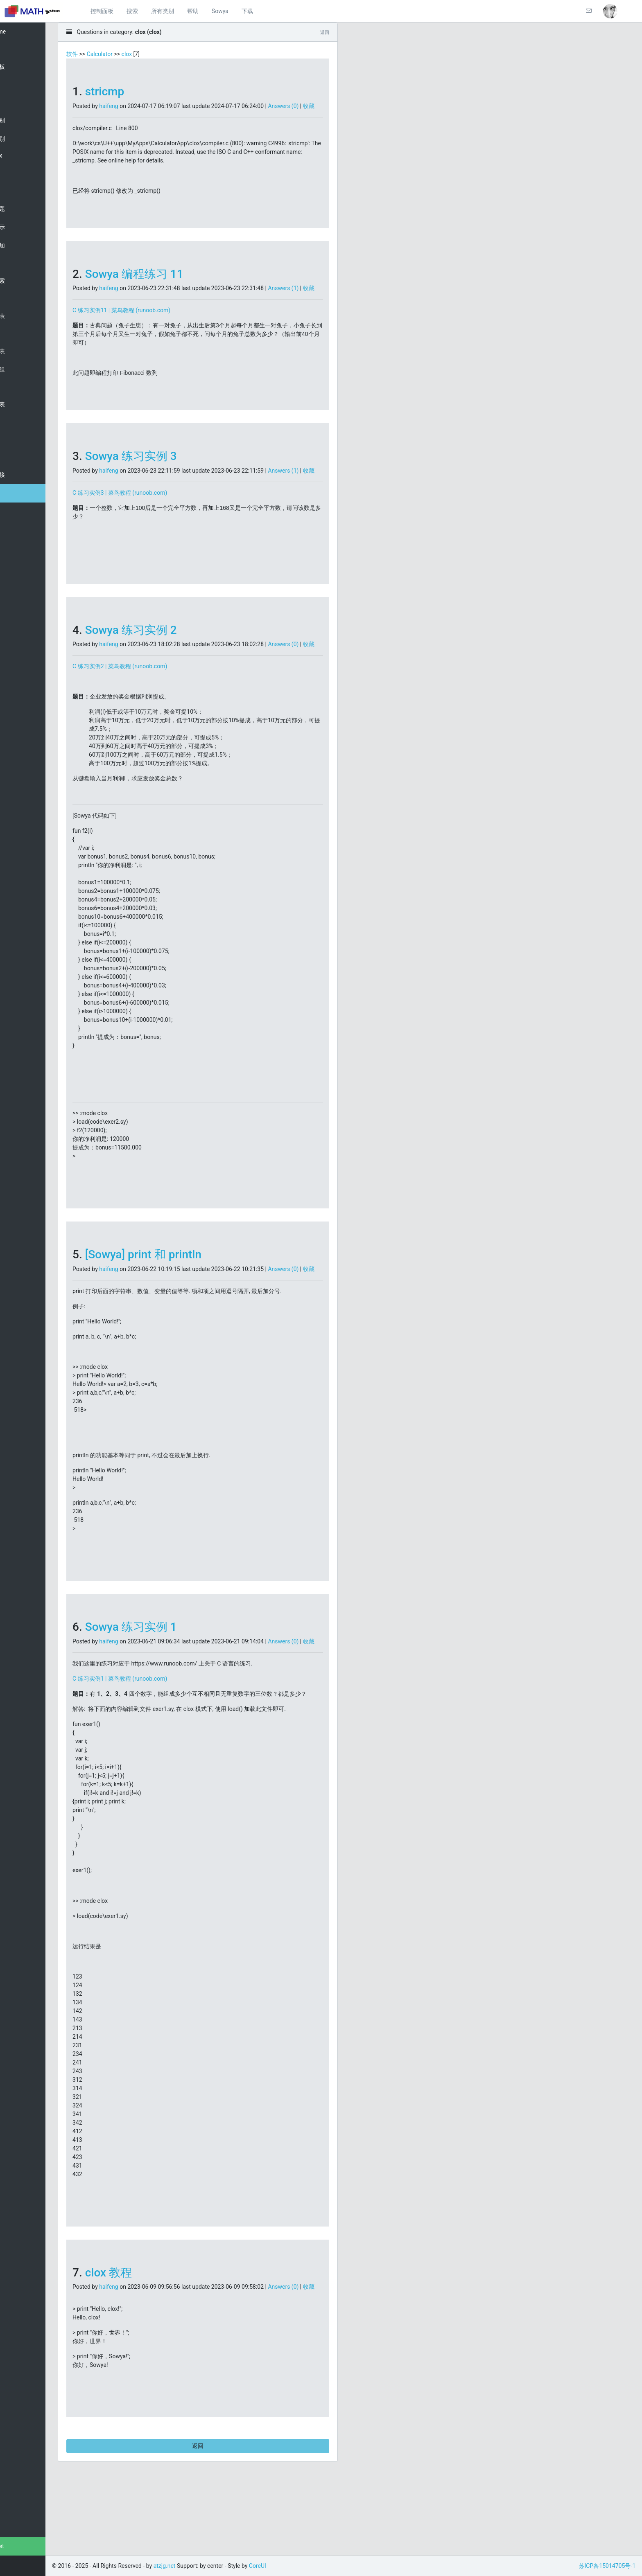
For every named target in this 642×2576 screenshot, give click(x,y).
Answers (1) (319, 296)
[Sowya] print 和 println (180, 1289)
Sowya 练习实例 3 (167, 473)
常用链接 (24, 474)
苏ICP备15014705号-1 (607, 2565)
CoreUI (294, 2565)
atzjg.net (24, 2546)
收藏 (114, 114)
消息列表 (24, 404)
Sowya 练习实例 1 (167, 1670)
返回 (225, 2514)
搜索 (132, 11)
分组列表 (24, 351)
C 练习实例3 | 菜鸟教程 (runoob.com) (156, 518)
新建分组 (24, 369)
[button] (610, 11)
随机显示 (24, 227)
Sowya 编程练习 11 (171, 282)
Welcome (24, 31)
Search (21, 85)
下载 (247, 11)
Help (18, 493)
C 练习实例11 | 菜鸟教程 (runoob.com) (158, 327)
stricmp (141, 91)
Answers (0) (319, 106)
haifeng (145, 106)
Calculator (136, 54)
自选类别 (24, 138)
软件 (108, 54)
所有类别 (162, 11)
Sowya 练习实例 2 (167, 656)
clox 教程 (145, 2332)
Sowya (220, 11)
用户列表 (24, 316)
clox (17, 173)
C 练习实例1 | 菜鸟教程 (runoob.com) (156, 1730)
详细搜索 (24, 280)
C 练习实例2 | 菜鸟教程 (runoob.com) (156, 700)
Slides (20, 439)
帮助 (193, 11)
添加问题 (24, 208)
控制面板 (101, 11)
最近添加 (24, 245)
